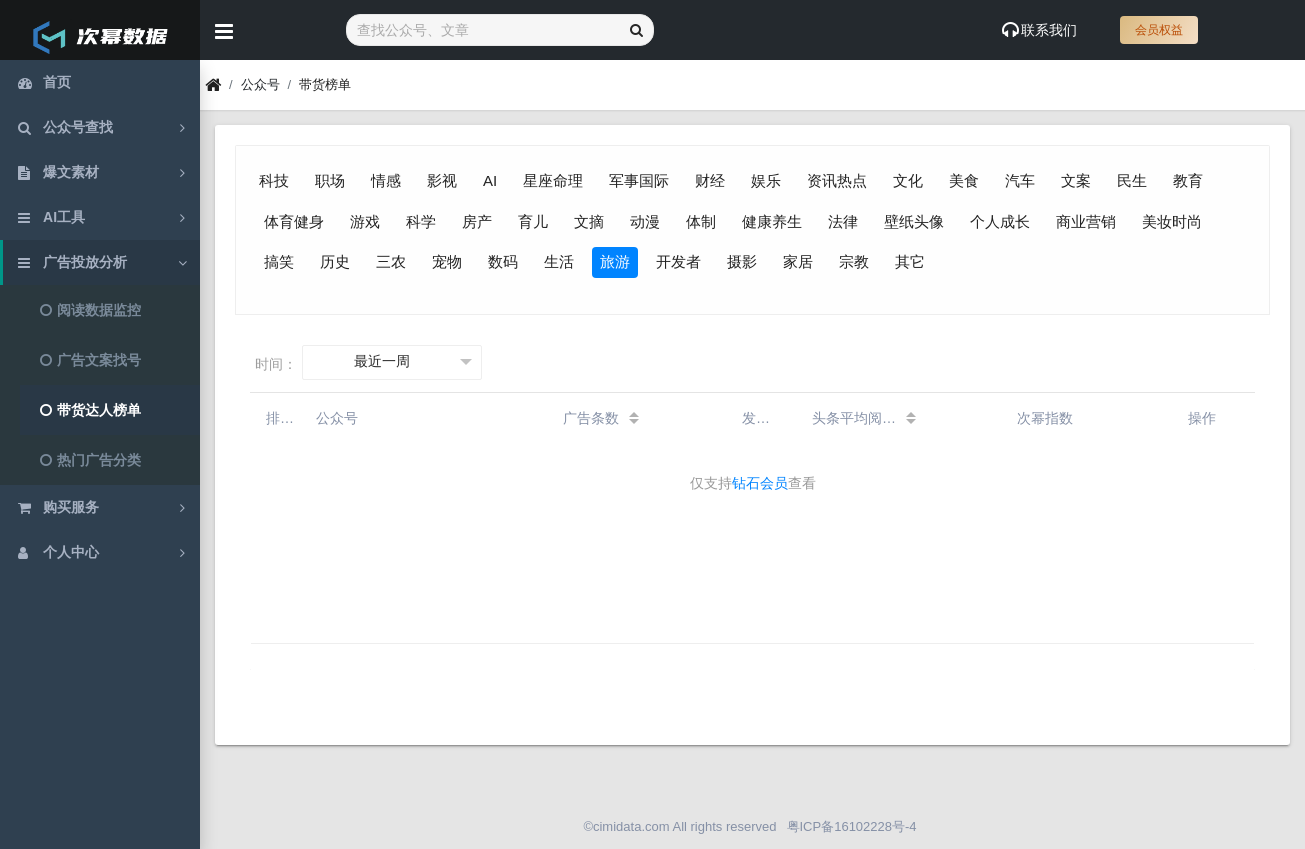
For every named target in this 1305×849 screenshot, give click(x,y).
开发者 (678, 261)
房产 (477, 221)
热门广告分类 (90, 460)
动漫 (645, 221)
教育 (1188, 180)
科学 (421, 221)
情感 (386, 180)
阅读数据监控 (90, 310)
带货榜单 (325, 84)
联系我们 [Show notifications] (1039, 30)
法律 (843, 221)
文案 (1076, 180)
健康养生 (772, 221)
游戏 (365, 221)
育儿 (533, 221)
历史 (335, 261)
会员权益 (1159, 30)
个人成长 (1000, 221)
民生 (1132, 180)
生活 (559, 261)
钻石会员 (760, 483)
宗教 (854, 261)
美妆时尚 (1172, 221)
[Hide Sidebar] (224, 30)
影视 (442, 180)
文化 (908, 180)
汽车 (1020, 180)
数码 (503, 261)
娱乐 (766, 180)
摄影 (742, 261)
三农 (391, 261)
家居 (798, 261)
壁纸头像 (914, 221)
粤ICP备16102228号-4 (852, 826)
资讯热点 (837, 180)
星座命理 (553, 180)
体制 (701, 221)
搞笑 (279, 261)
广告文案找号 (90, 360)
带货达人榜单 (90, 410)
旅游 (615, 261)
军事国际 (639, 180)
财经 (710, 180)
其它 (910, 261)
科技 (274, 180)
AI (490, 180)
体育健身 (294, 221)
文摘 (589, 221)
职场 (330, 180)
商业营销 (1086, 221)
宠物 (447, 261)
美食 (964, 180)
